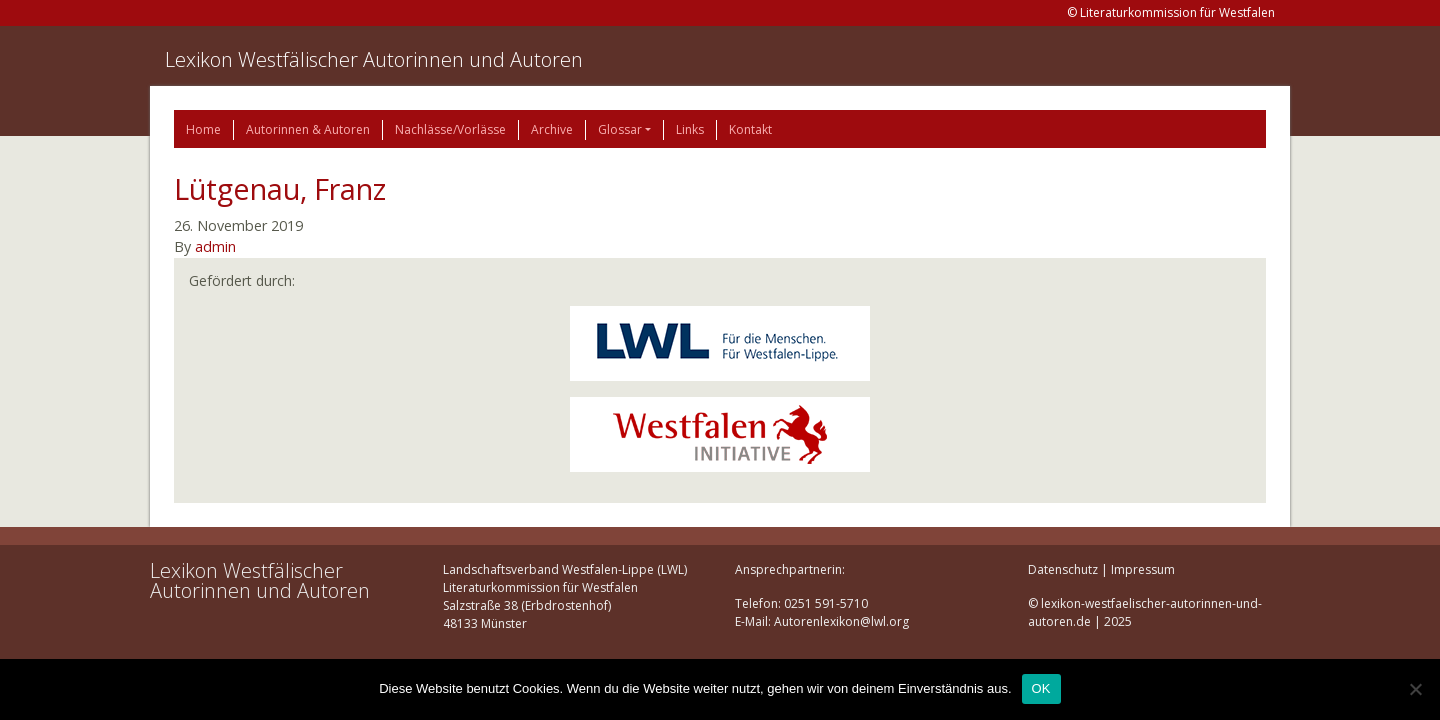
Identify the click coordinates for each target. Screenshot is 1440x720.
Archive (552, 129)
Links (690, 129)
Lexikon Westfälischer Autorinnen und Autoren (374, 59)
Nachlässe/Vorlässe (450, 129)
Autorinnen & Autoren (308, 129)
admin (215, 246)
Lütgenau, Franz (280, 188)
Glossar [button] (620, 129)
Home (203, 129)
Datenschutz (1063, 569)
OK (1041, 688)
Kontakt (750, 129)
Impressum (1143, 569)
